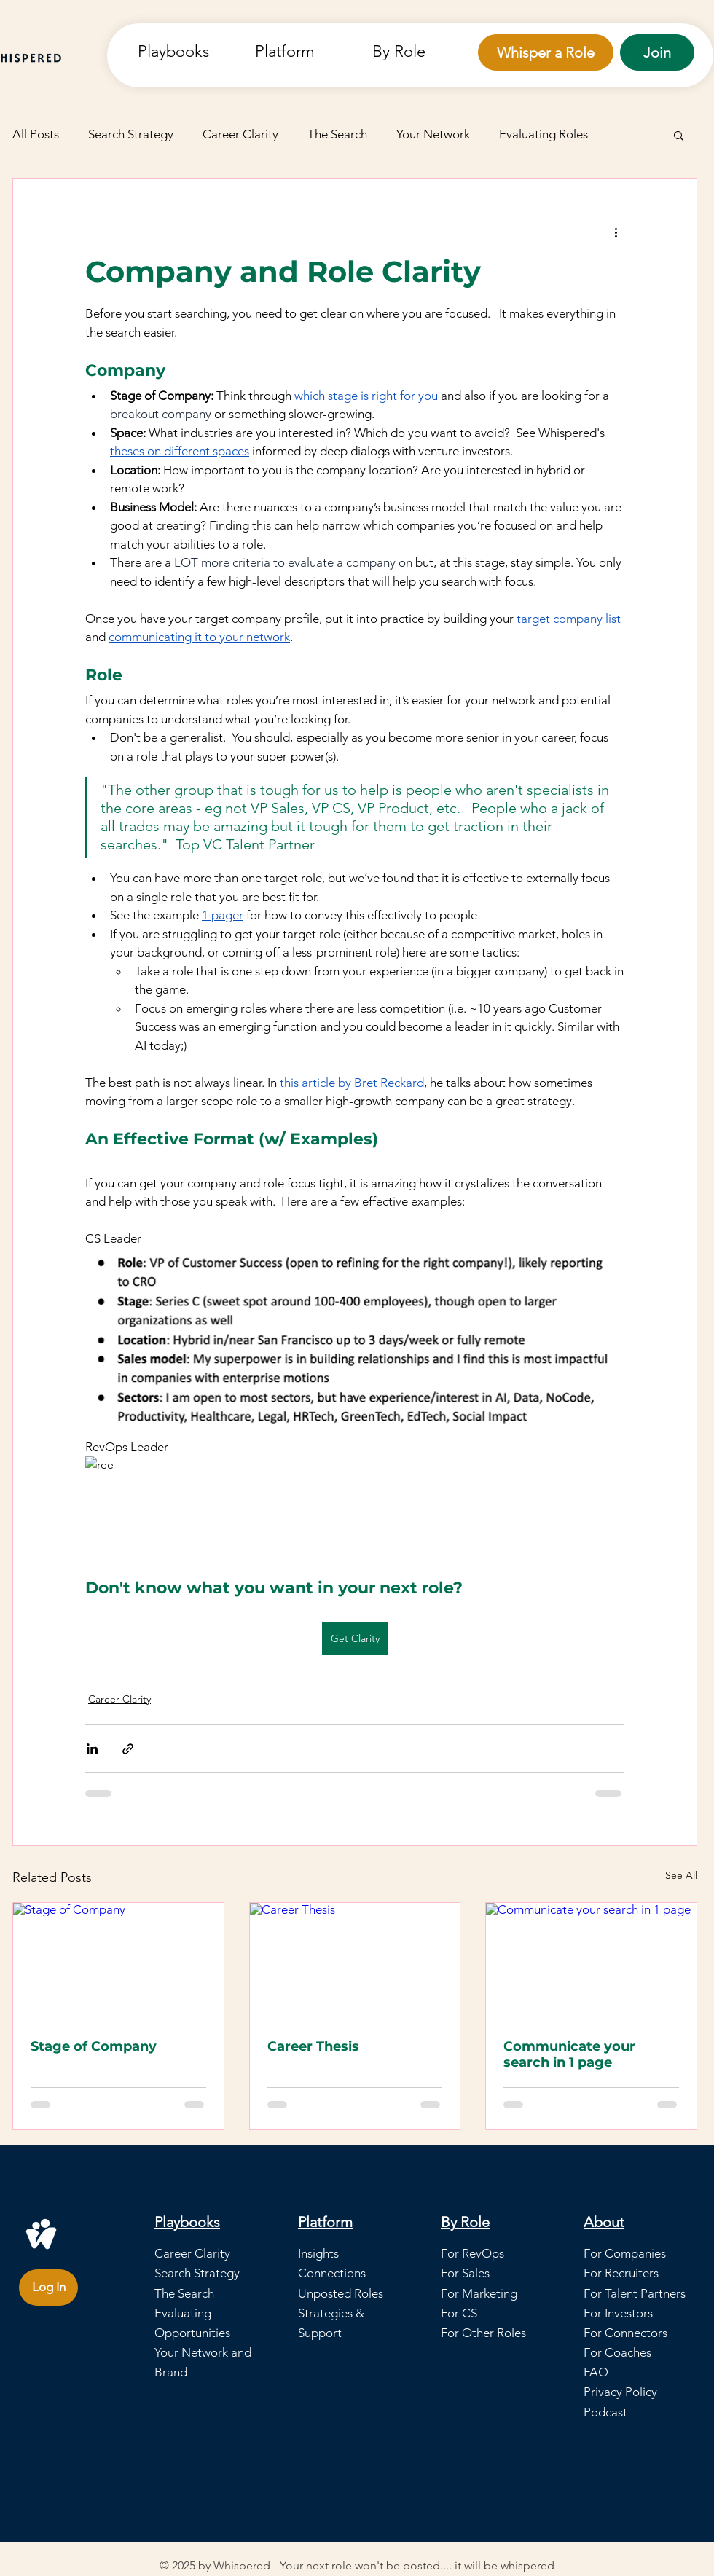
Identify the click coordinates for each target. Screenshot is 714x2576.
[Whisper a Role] (545, 52)
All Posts (35, 134)
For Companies (625, 2253)
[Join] (657, 52)
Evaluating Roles (543, 134)
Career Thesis (313, 2046)
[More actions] (615, 231)
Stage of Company (94, 2046)
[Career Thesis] (355, 1962)
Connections (332, 2273)
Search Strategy (130, 134)
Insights (318, 2253)
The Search (337, 134)
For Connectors (625, 2332)
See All (681, 1875)
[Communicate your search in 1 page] (591, 1962)
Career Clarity (240, 134)
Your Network (433, 134)
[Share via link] (128, 1749)
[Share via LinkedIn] (92, 1749)
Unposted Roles (340, 2293)
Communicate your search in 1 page (569, 2054)
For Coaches (617, 2352)
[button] (302, 51)
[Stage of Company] (118, 1962)
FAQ (596, 2372)
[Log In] (48, 2287)
